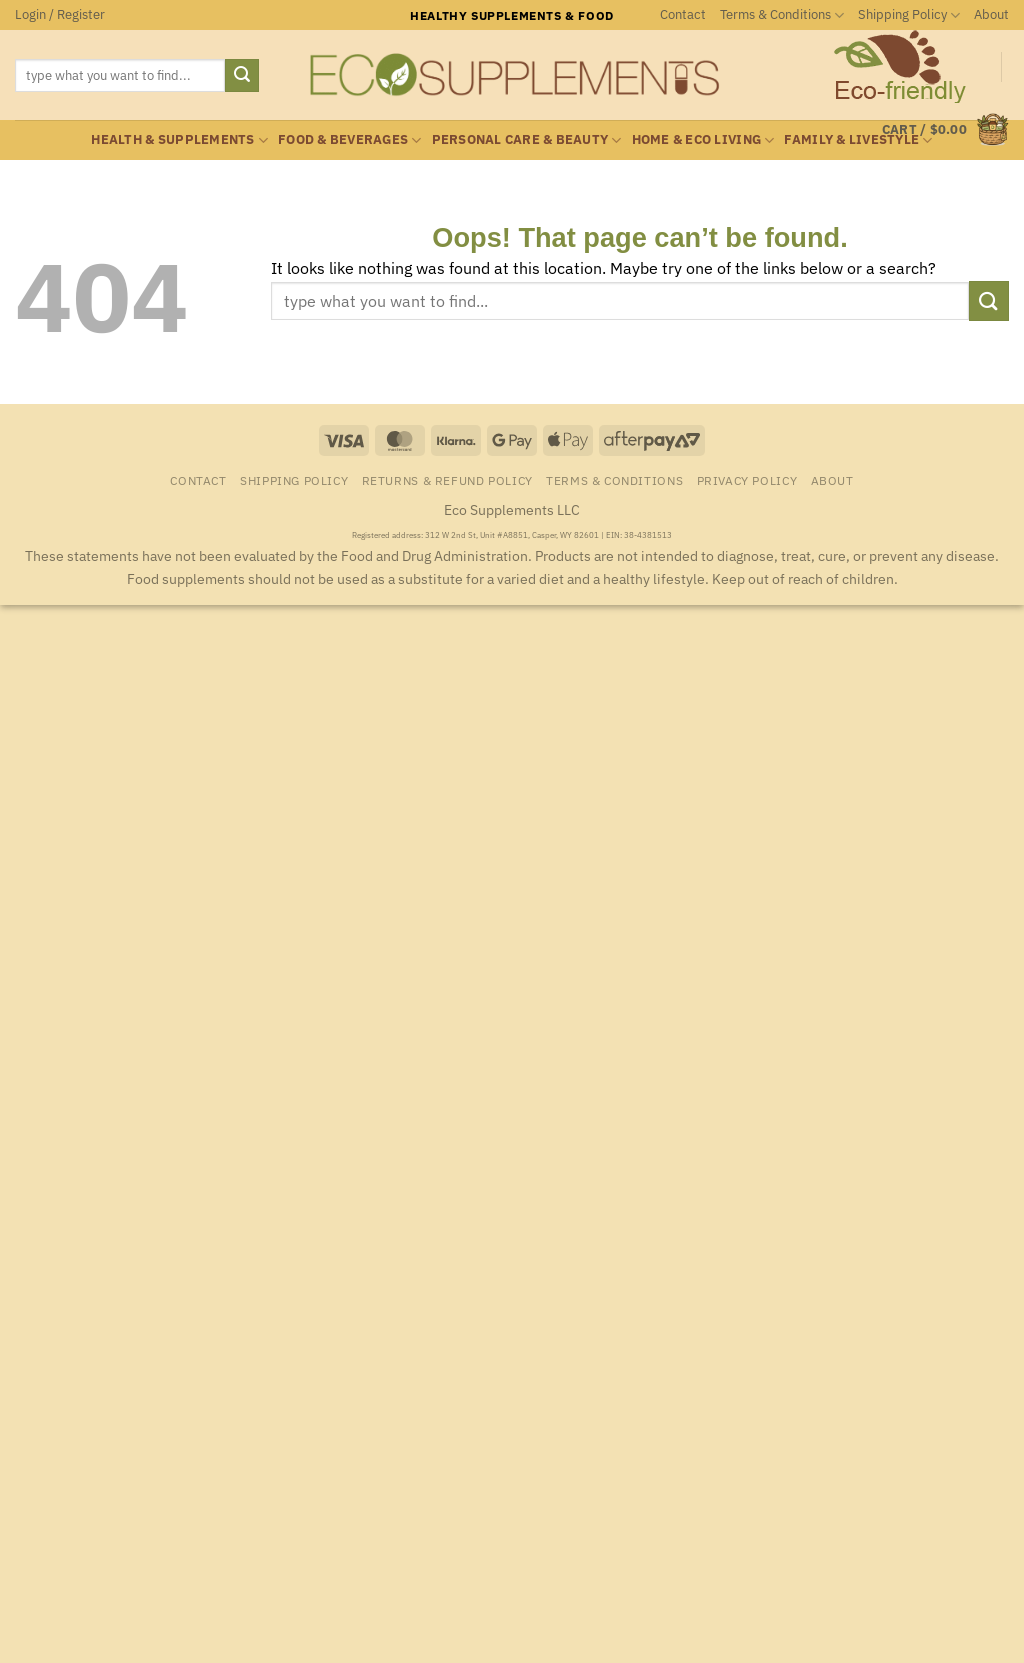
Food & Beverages (350, 140)
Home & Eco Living (703, 140)
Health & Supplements (179, 140)
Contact (683, 14)
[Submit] (242, 76)
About (991, 14)
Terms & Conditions (782, 15)
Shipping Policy (909, 15)
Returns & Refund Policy (447, 480)
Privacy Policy (747, 480)
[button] (60, 15)
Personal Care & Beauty (527, 140)
